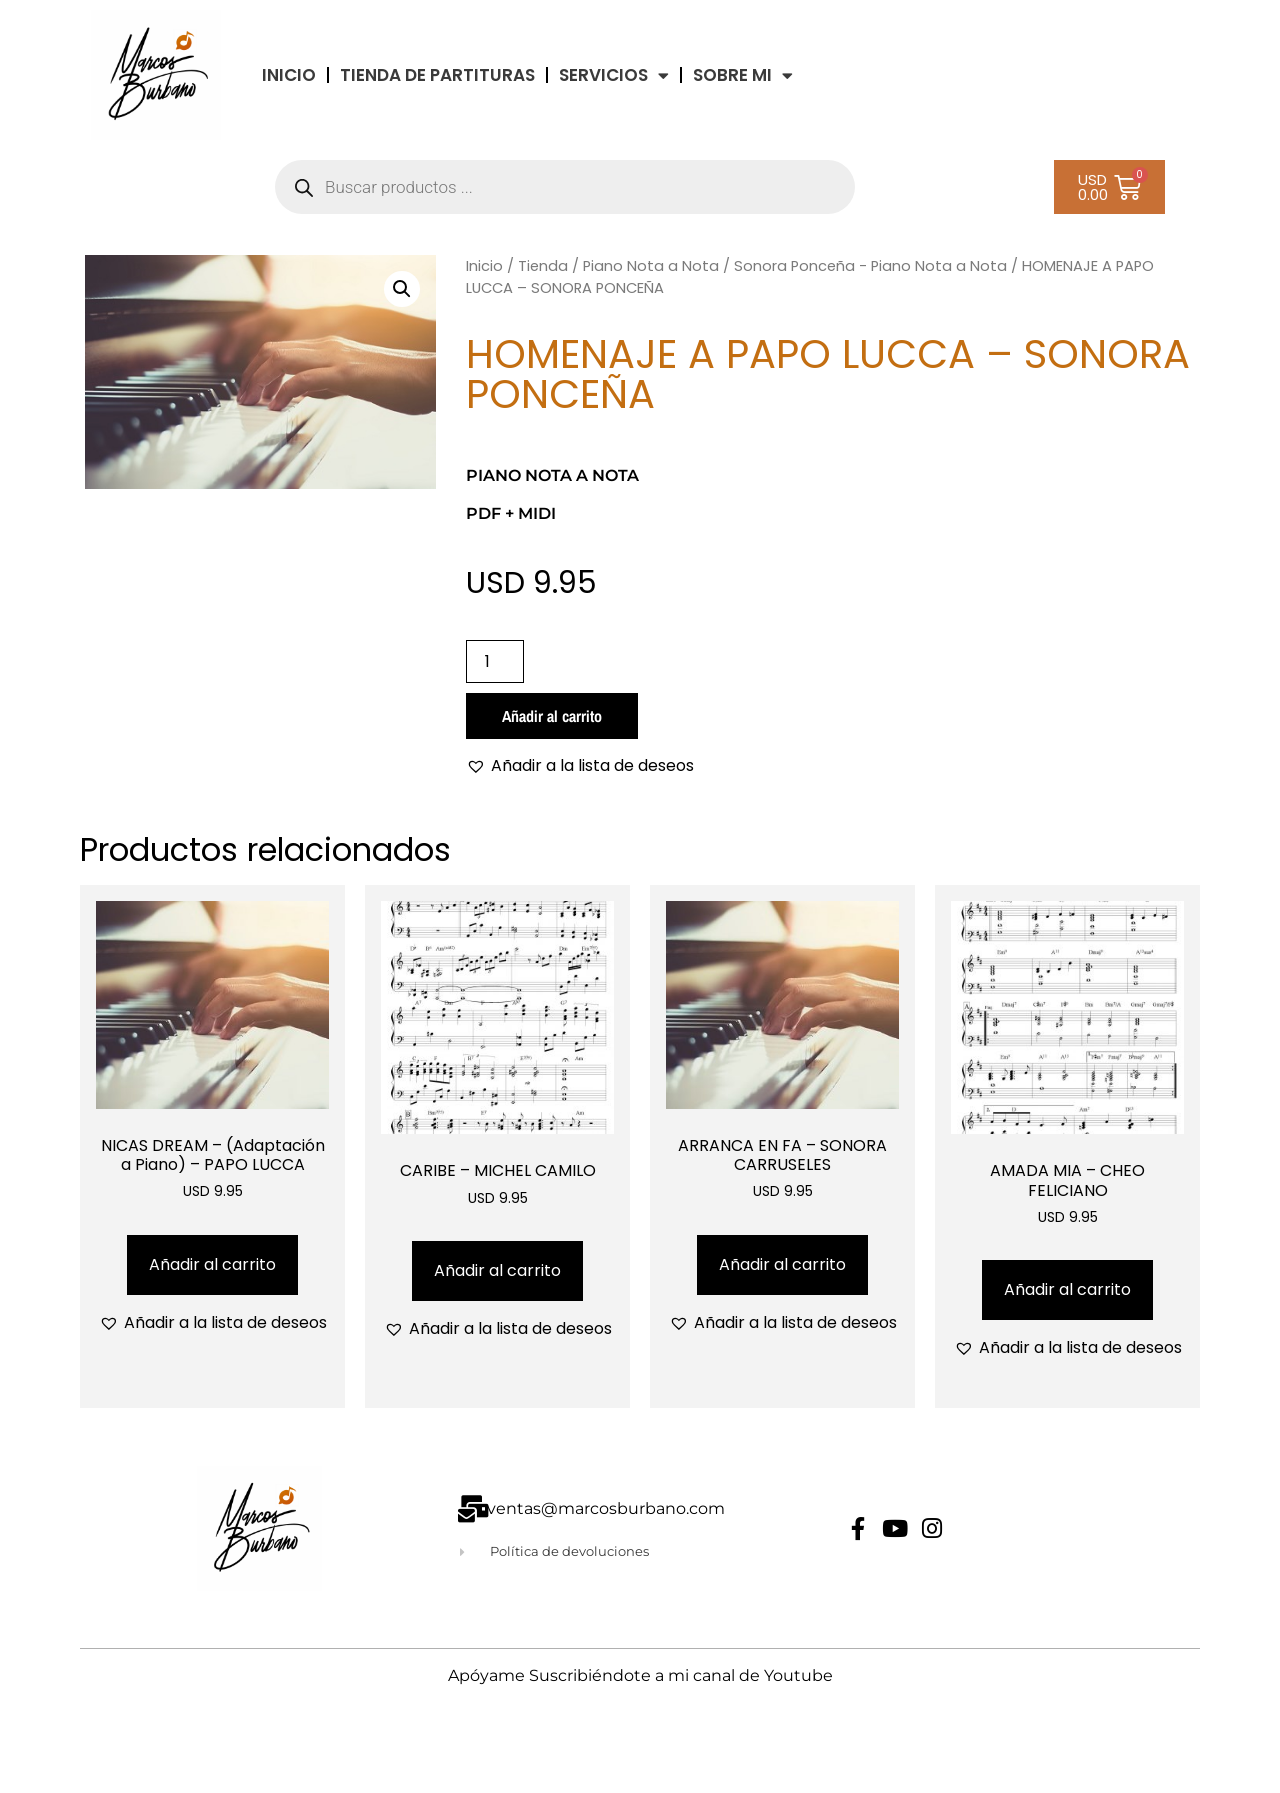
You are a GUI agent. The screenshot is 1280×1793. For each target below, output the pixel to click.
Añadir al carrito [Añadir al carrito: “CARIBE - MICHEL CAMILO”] (497, 1270)
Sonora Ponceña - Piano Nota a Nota (870, 266)
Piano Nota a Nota (651, 266)
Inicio (484, 266)
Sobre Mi (743, 75)
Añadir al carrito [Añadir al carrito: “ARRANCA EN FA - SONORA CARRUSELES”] (782, 1264)
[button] (402, 289)
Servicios (614, 75)
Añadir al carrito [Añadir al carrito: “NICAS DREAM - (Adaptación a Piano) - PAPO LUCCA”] (212, 1264)
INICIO (289, 75)
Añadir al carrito (552, 716)
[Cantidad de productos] (495, 661)
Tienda (543, 266)
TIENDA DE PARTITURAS (437, 75)
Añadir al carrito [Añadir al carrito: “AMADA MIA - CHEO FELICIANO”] (1067, 1289)
